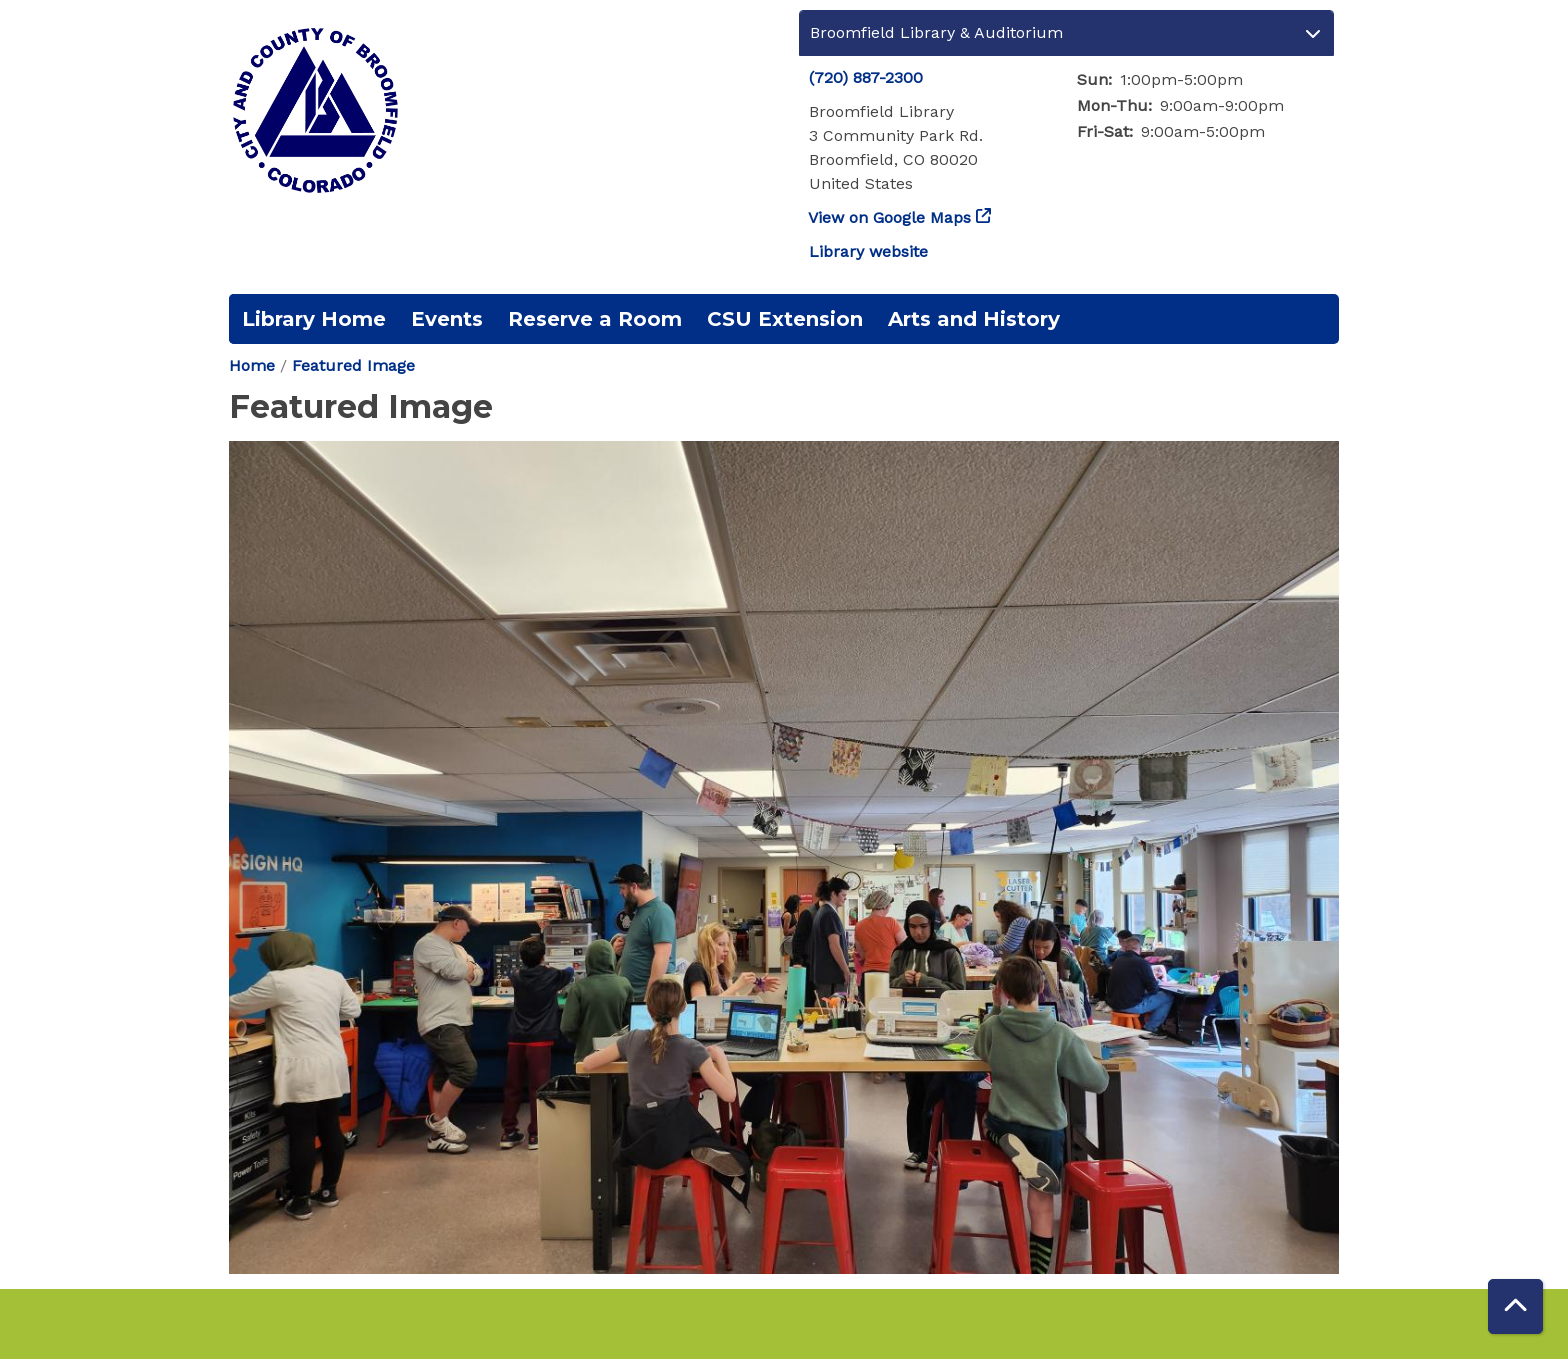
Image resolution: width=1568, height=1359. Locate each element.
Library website (868, 251)
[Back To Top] (1515, 1306)
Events (447, 319)
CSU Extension (785, 319)
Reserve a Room (595, 319)
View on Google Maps (890, 217)
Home (252, 365)
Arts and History (974, 319)
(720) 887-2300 (866, 77)
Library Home (314, 319)
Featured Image (353, 365)
